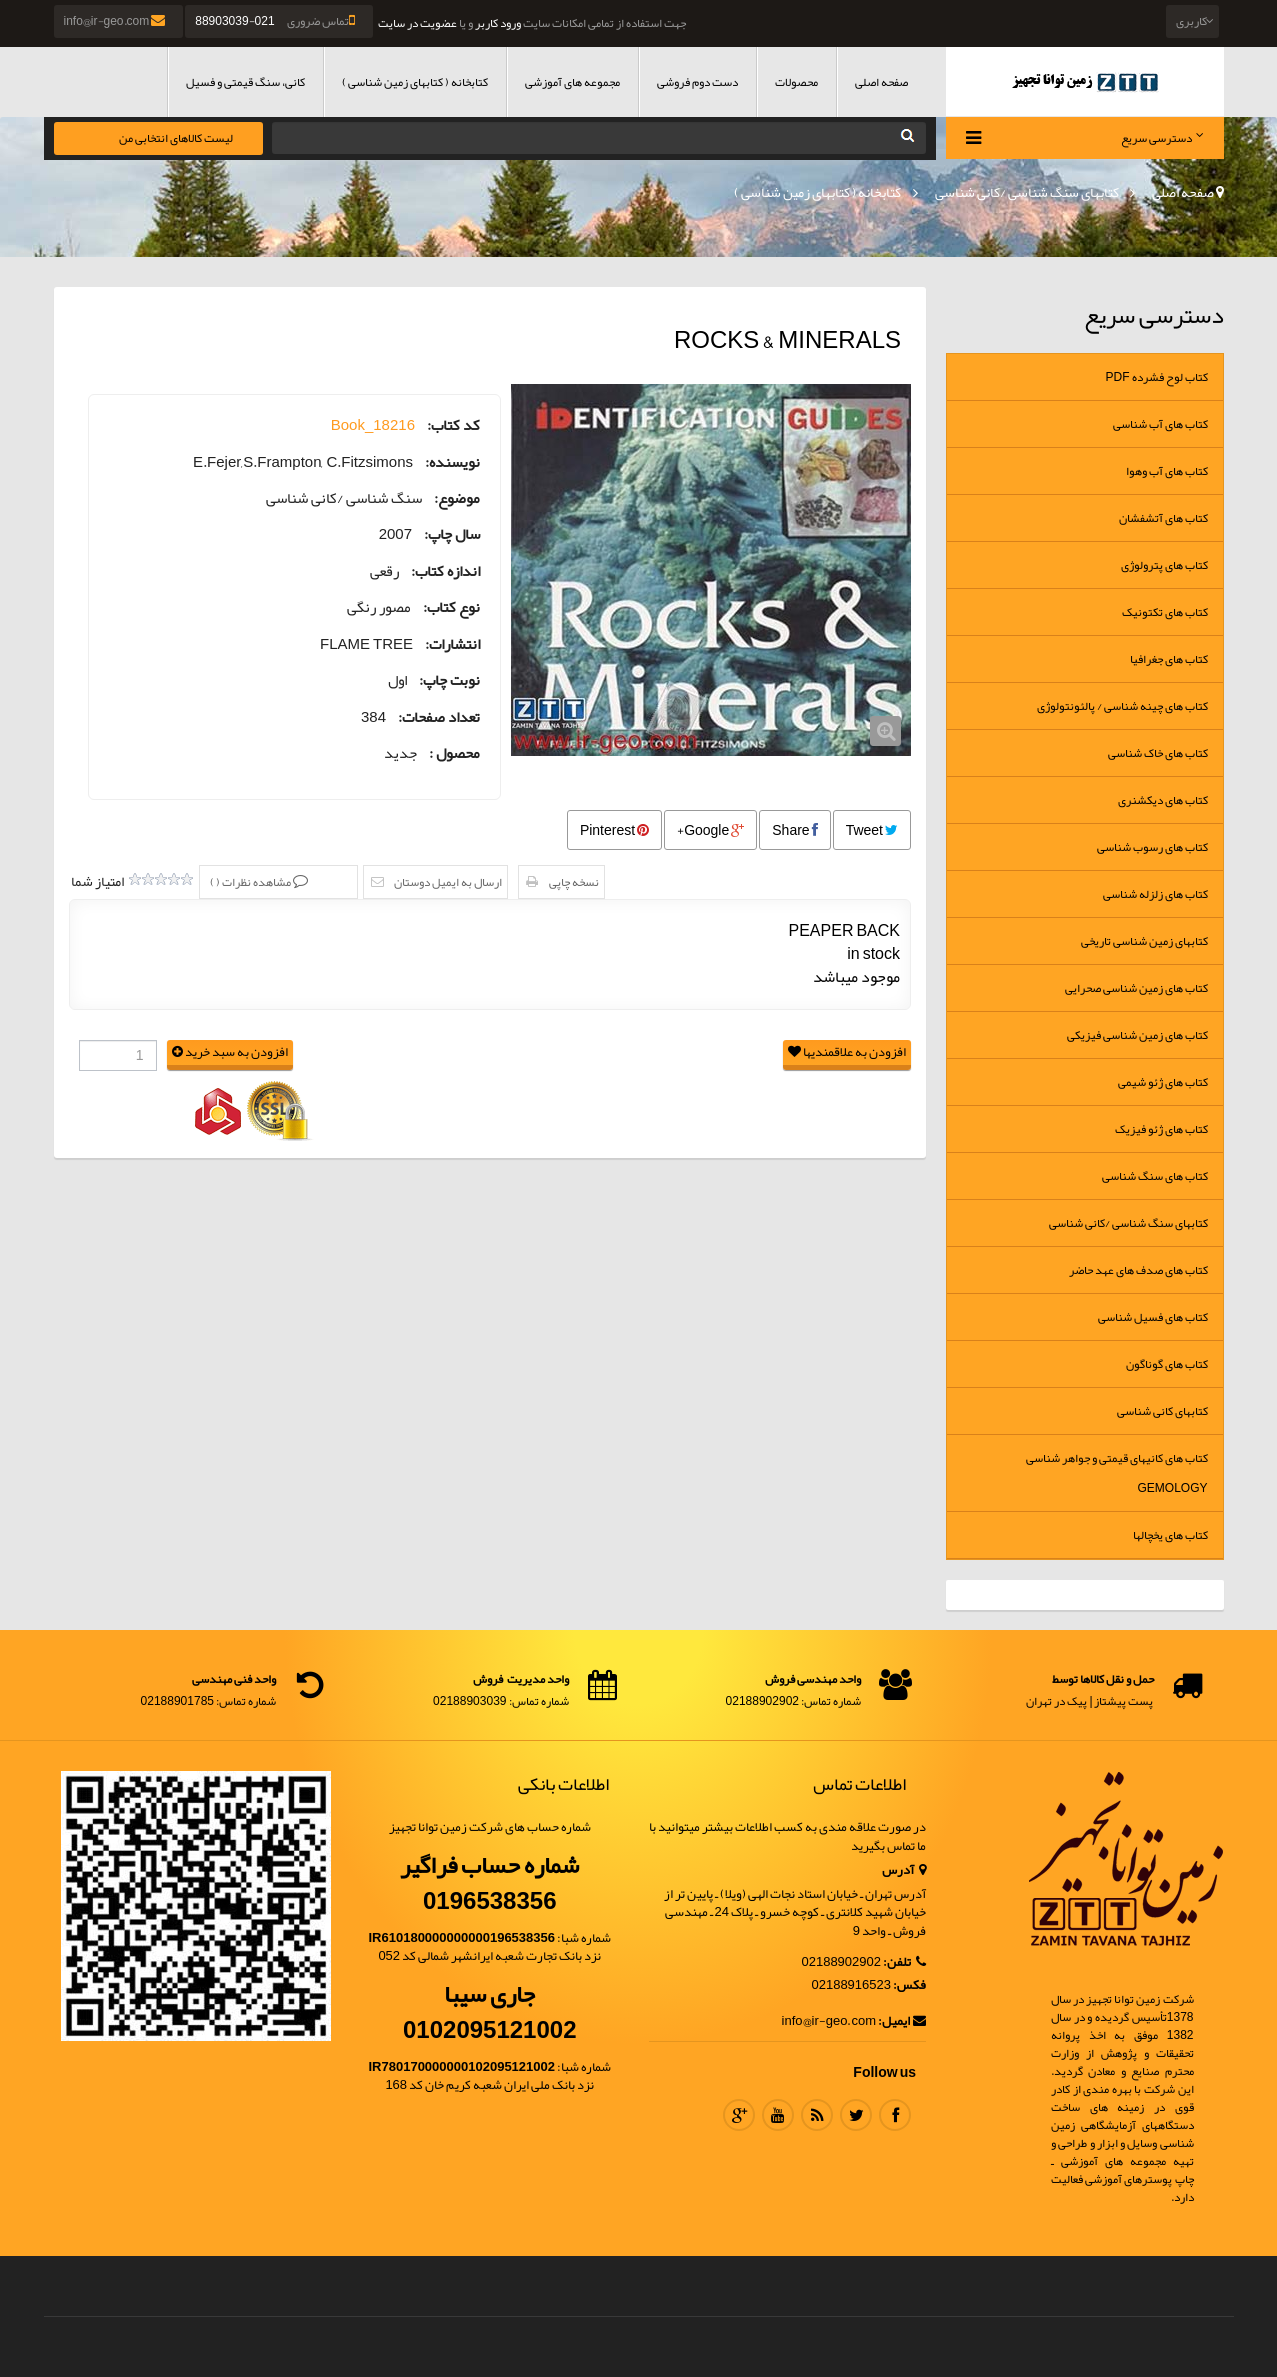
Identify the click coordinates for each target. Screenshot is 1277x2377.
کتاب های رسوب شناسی (1152, 847)
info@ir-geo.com (116, 21)
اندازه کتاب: (445, 571)
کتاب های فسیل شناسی (1153, 1317)
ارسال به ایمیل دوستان (448, 882)
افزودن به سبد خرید (230, 1052)
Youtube (778, 2115)
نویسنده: (452, 462)
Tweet (872, 830)
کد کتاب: (453, 425)
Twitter (856, 2115)
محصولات (796, 82)
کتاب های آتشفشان (1163, 518)
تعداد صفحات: (439, 717)
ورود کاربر (498, 23)
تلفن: (904, 1962)
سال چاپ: (452, 534)
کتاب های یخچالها (1170, 1535)
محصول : (454, 753)
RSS (817, 2115)
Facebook (895, 2115)
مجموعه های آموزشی (572, 82)
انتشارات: (452, 644)
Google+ (710, 830)
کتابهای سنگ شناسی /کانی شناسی (1027, 192)
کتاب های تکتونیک (1165, 612)
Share (794, 830)
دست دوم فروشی (697, 82)
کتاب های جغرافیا (1169, 659)
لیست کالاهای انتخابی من (176, 138)
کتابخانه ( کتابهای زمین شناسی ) (415, 82)
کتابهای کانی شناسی (1162, 1411)
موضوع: (457, 498)
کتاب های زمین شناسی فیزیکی (1137, 1035)
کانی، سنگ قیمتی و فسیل (245, 82)
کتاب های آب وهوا (1167, 471)
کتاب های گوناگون (1167, 1364)
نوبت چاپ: (449, 680)
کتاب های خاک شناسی (1158, 753)
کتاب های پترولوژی (1164, 565)
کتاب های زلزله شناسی (1155, 894)
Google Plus (739, 2115)
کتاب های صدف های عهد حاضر (1138, 1270)
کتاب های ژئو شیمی (1163, 1082)
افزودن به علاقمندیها (847, 1052)
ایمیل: (902, 2021)
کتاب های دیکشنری (1163, 800)
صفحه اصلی (881, 82)
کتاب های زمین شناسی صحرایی (1136, 988)
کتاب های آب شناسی (1160, 424)
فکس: (909, 1985)
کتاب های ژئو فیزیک (1161, 1129)
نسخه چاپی (574, 882)
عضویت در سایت (417, 23)
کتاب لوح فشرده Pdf (1157, 377)
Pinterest (614, 830)
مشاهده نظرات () (251, 882)
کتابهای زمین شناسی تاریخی (1144, 941)
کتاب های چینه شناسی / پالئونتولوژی (1122, 706)
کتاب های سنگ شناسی (1155, 1176)
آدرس (904, 1870)
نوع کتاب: (451, 607)
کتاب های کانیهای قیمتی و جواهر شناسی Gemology (1117, 1473)
